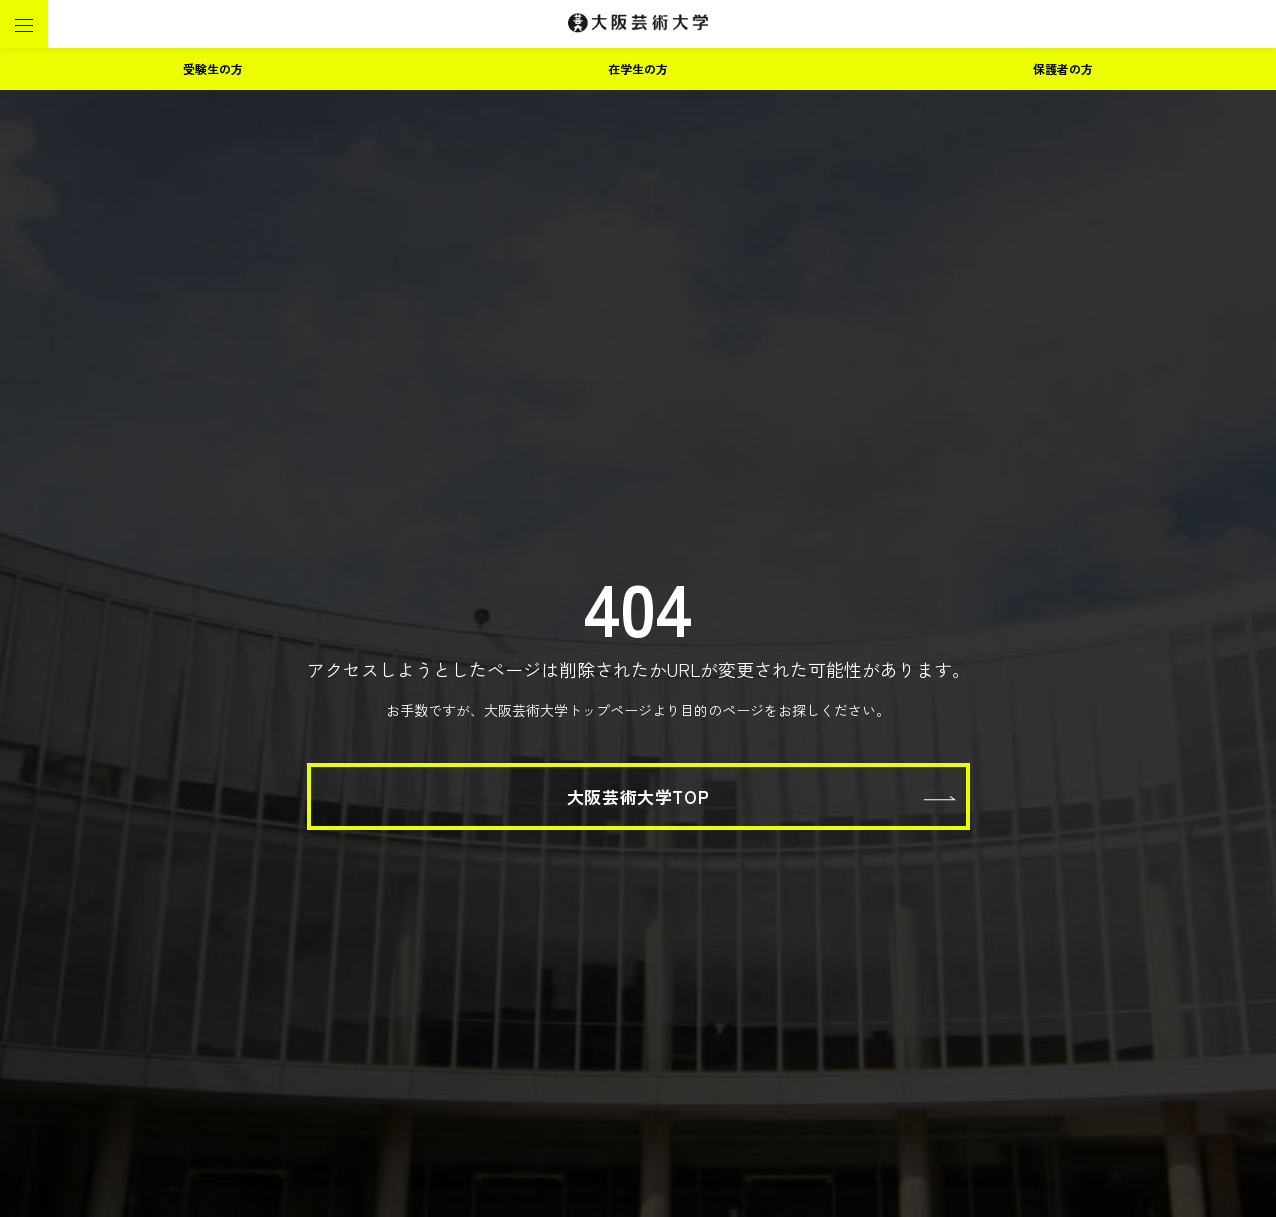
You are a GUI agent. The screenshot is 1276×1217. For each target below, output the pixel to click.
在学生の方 (638, 68)
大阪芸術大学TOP (638, 796)
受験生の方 (213, 68)
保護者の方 (1063, 68)
